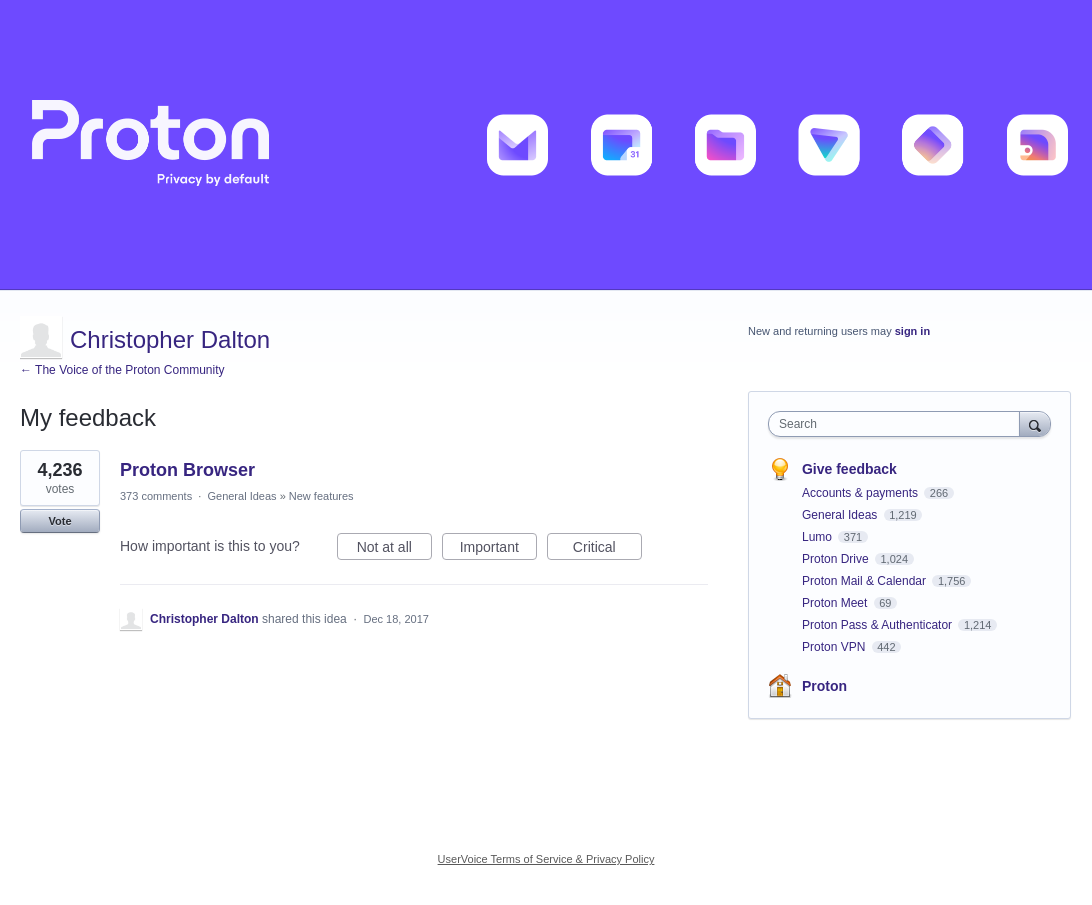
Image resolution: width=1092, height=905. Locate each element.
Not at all (394, 550)
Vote (59, 521)
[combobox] (898, 424)
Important (498, 550)
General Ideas (241, 496)
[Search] (1035, 423)
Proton (824, 686)
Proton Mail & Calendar (865, 581)
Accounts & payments (861, 493)
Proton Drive (837, 559)
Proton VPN (835, 647)
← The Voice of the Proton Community (122, 370)
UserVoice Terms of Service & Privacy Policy (546, 859)
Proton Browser (187, 470)
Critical (607, 550)
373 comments (156, 496)
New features (321, 496)
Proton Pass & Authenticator (878, 625)
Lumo (818, 537)
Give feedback (849, 469)
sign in (912, 331)
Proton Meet (836, 603)
